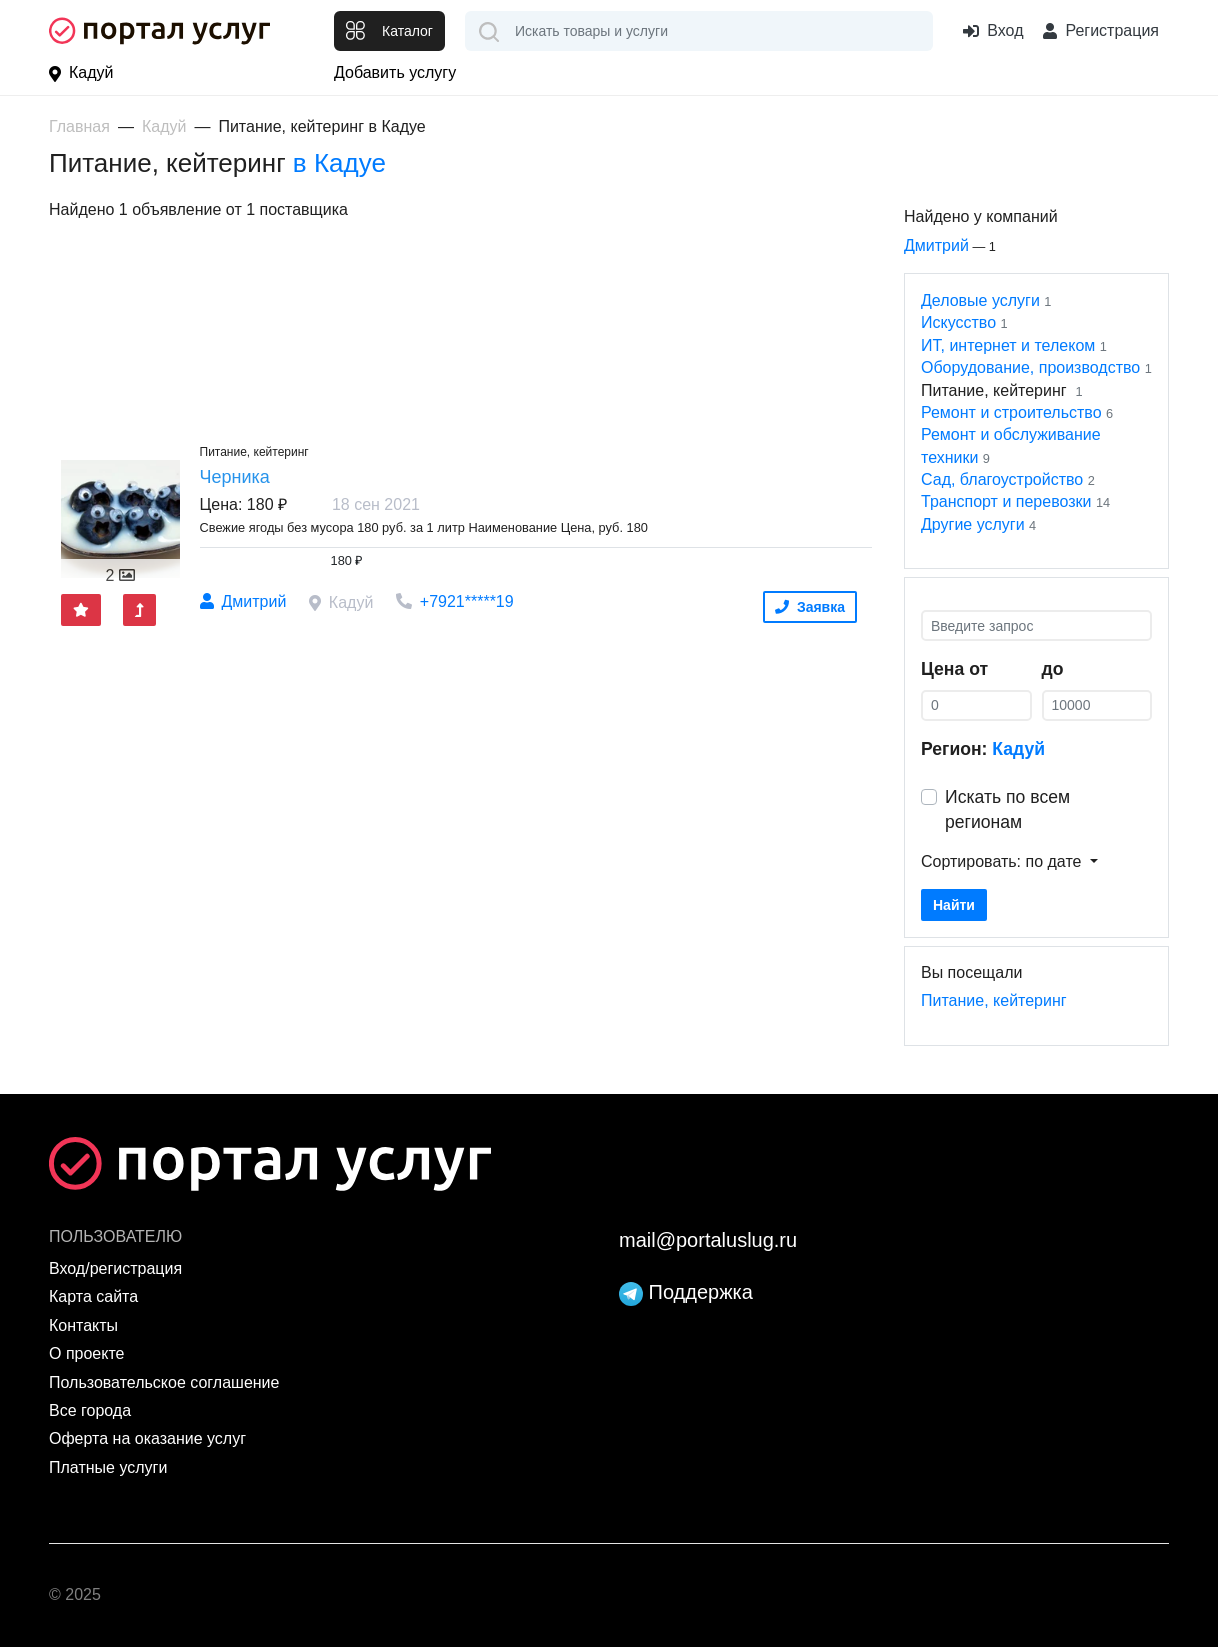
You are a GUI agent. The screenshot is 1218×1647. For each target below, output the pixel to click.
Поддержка (686, 1292)
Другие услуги (973, 524)
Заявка (810, 607)
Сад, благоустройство (1002, 479)
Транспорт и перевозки (1006, 501)
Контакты (83, 1325)
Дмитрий (936, 245)
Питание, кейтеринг (994, 1000)
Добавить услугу (395, 72)
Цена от (954, 669)
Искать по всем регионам (1007, 809)
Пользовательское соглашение (164, 1382)
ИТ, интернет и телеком (1008, 345)
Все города (90, 1410)
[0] (976, 705)
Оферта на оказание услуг (147, 1438)
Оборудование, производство (1030, 367)
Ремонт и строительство (1011, 412)
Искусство (958, 322)
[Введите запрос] (1036, 625)
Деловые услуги (980, 300)
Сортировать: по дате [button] (1003, 861)
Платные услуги (108, 1467)
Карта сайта (93, 1296)
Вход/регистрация (115, 1268)
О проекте (86, 1353)
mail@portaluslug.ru (708, 1240)
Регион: (983, 749)
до (1053, 669)
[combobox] (699, 31)
